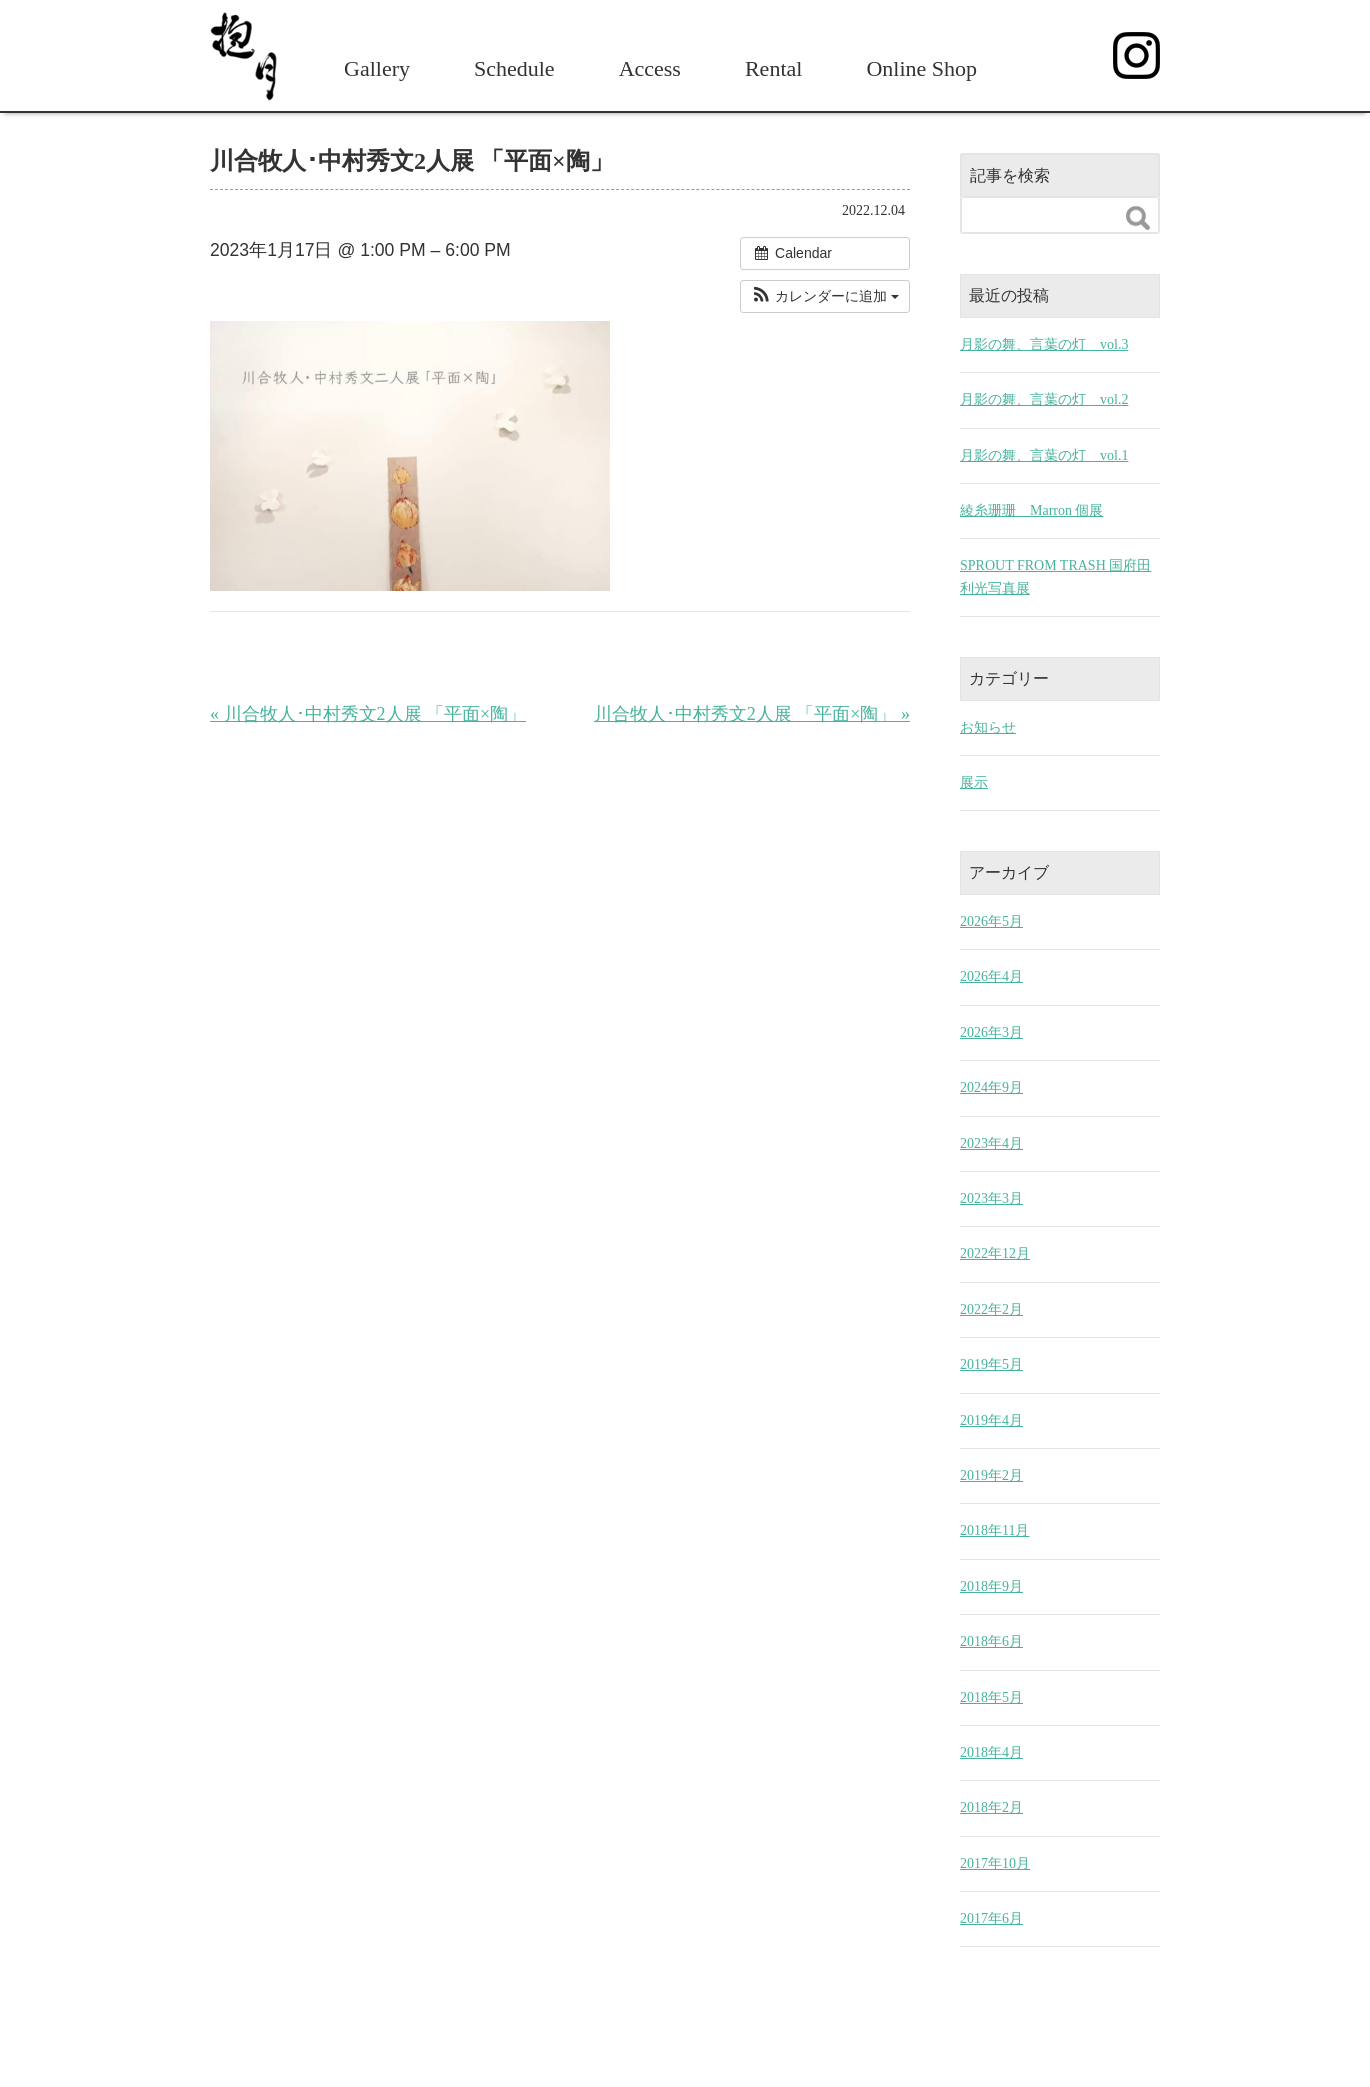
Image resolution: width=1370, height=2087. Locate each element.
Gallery (377, 68)
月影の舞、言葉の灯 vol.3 (1044, 344)
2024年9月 (991, 1087)
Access (650, 68)
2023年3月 (991, 1198)
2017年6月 (991, 1918)
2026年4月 (991, 976)
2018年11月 (994, 1530)
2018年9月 (991, 1586)
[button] (825, 296)
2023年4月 (991, 1143)
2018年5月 (991, 1697)
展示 (974, 782)
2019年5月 (991, 1364)
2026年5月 (991, 921)
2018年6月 (991, 1641)
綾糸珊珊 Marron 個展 (1032, 510)
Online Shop (921, 68)
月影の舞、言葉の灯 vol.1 (1044, 455)
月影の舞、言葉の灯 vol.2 (1044, 399)
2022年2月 (991, 1309)
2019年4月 (991, 1420)
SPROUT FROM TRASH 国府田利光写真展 (1055, 576)
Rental (773, 68)
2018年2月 (991, 1807)
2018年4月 (991, 1752)
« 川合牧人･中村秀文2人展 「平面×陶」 (368, 714)
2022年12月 (995, 1253)
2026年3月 (991, 1032)
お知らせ (988, 727)
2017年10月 (995, 1863)
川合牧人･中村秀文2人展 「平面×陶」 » (752, 714)
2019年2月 (991, 1475)
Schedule (514, 68)
